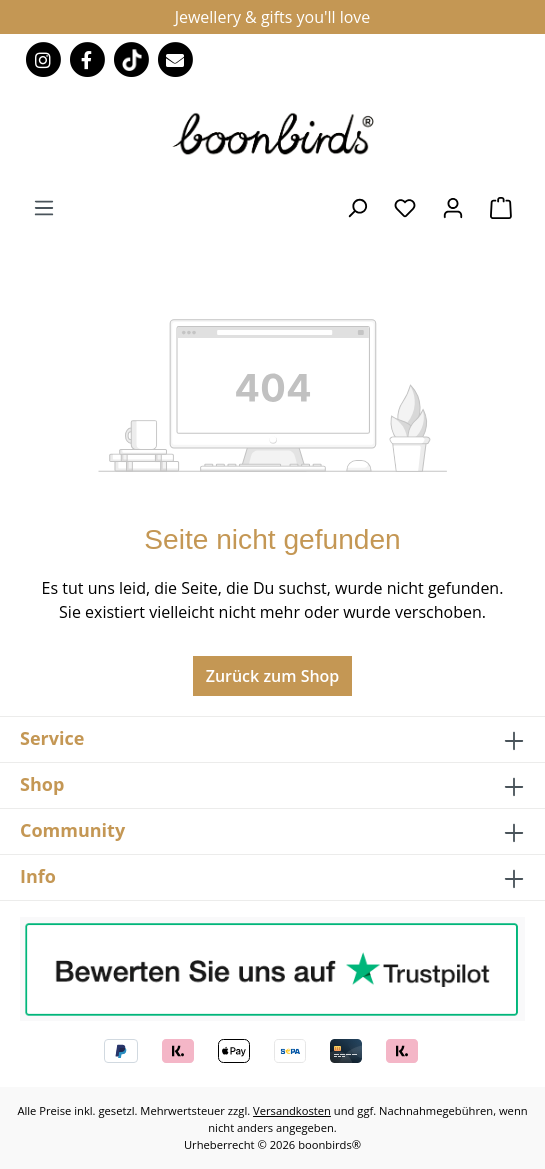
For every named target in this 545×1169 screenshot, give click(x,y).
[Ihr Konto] (453, 207)
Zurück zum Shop (273, 676)
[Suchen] (357, 207)
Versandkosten (292, 1110)
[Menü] (44, 207)
